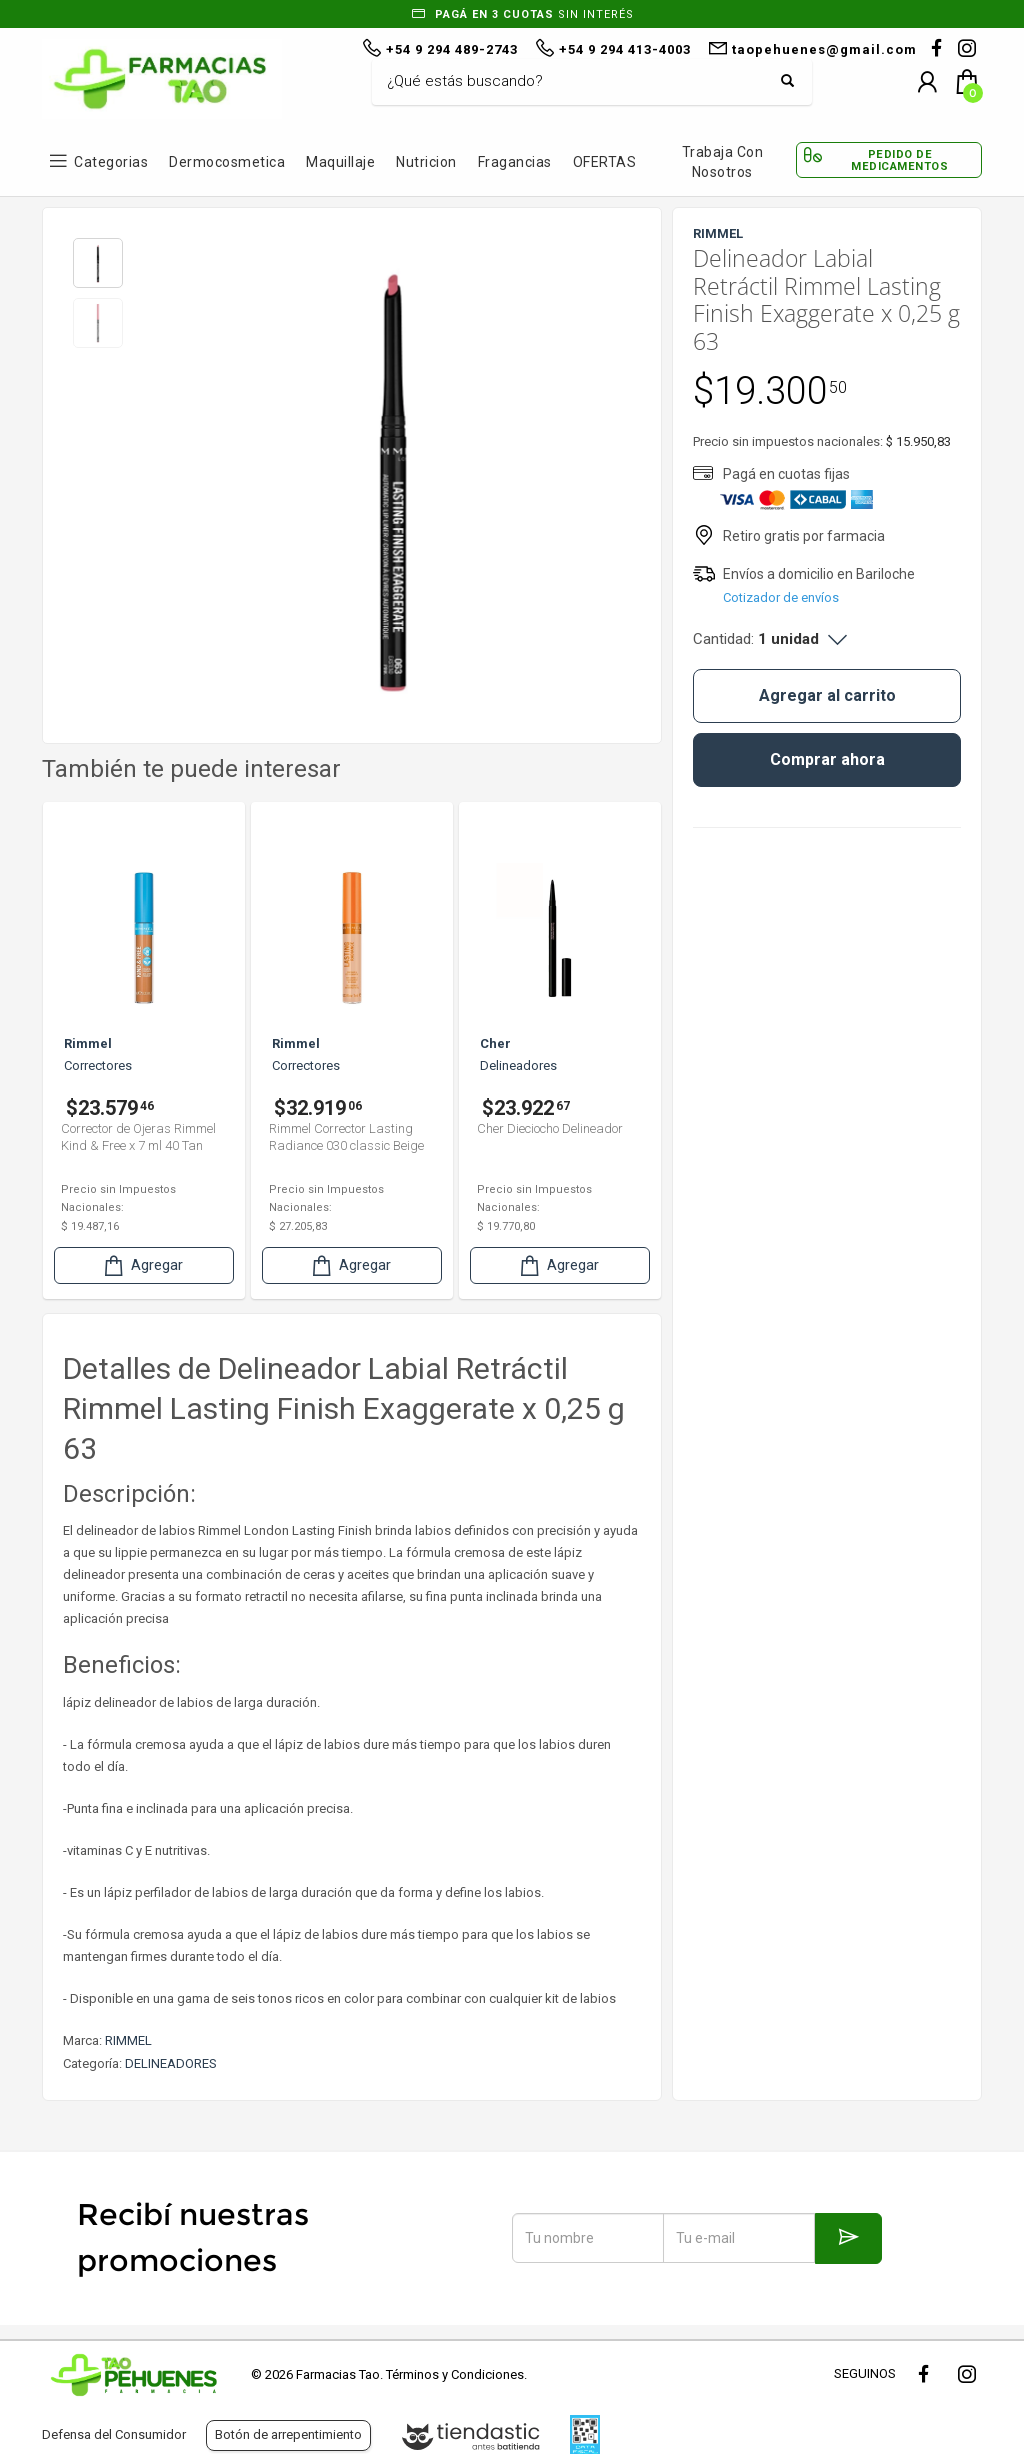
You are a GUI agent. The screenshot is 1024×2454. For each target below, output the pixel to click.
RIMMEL (128, 2040)
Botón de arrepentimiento (288, 2434)
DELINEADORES (171, 2063)
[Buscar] (577, 82)
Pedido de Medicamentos (899, 160)
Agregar (142, 1265)
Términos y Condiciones (455, 2374)
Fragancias (515, 162)
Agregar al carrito (827, 695)
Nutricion (426, 162)
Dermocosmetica (227, 162)
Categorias (111, 162)
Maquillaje (340, 162)
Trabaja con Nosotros (723, 162)
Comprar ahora (827, 759)
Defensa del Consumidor (114, 2434)
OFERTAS (605, 162)
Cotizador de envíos (781, 597)
